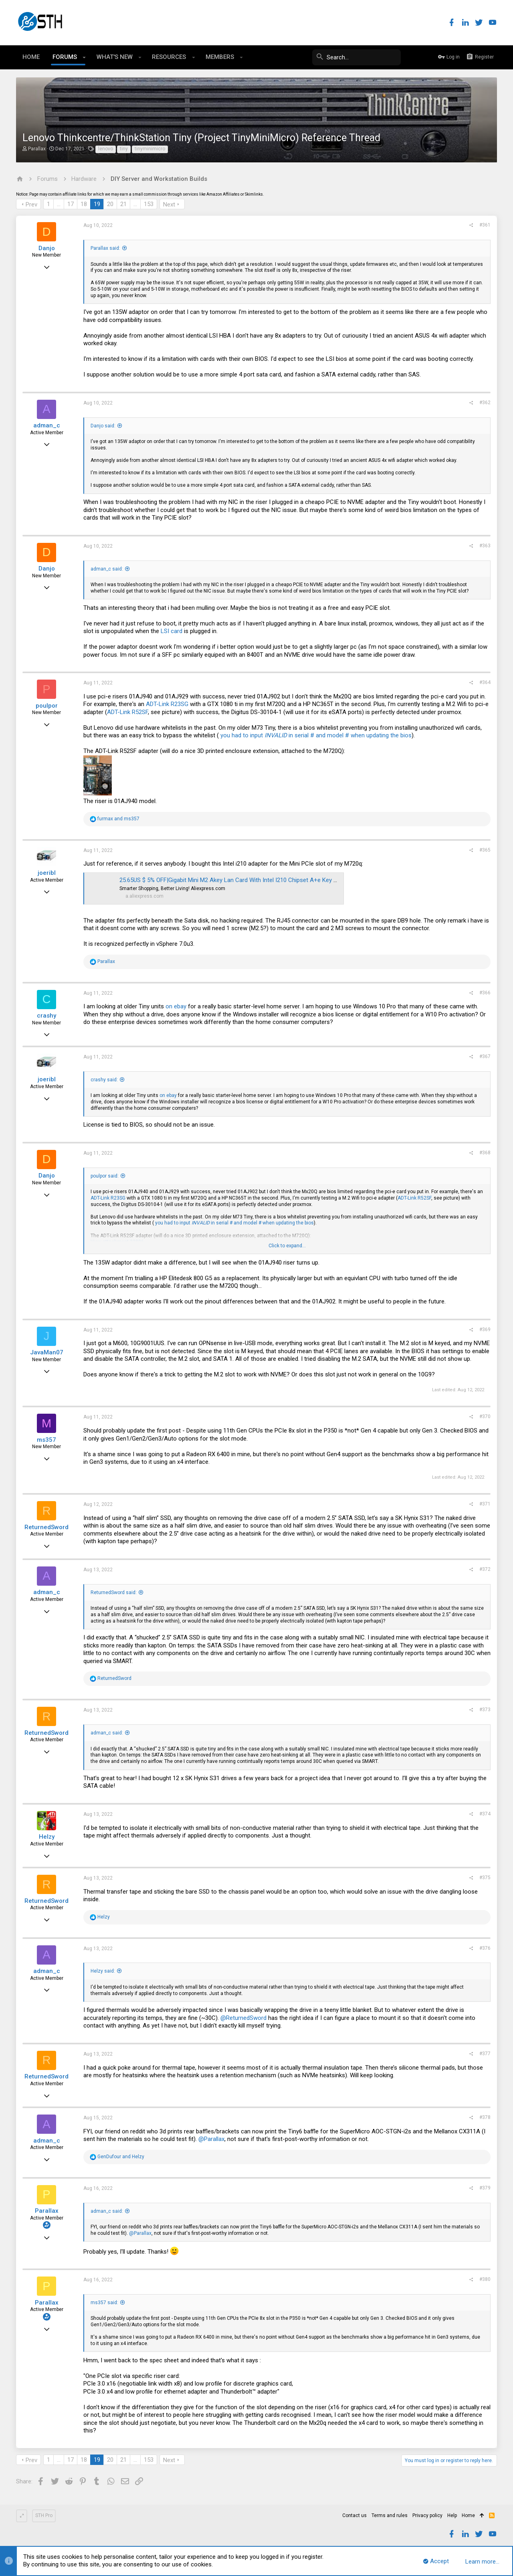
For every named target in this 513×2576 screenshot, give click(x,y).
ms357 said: (104, 2302)
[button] (84, 57)
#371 (485, 1504)
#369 (485, 1329)
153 (148, 204)
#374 (485, 1814)
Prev (31, 204)
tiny (124, 149)
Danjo (46, 248)
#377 (485, 2053)
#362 (485, 402)
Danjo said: (103, 426)
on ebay (176, 1006)
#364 (485, 682)
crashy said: (104, 1080)
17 (70, 204)
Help (452, 2515)
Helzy (47, 1836)
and (118, 819)
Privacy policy (427, 2515)
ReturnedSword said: (114, 1592)
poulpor (47, 705)
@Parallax (211, 2139)
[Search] (341, 57)
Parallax (37, 149)
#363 (485, 545)
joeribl (47, 872)
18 (84, 204)
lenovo (105, 149)
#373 (485, 1709)
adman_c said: (107, 569)
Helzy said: (103, 1971)
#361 (485, 225)
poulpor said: (105, 1176)
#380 (485, 2279)
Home (468, 2515)
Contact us (354, 2515)
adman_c (46, 425)
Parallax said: (105, 248)
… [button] (59, 204)
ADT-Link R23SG (167, 704)
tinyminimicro (150, 149)
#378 (485, 2117)
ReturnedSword (46, 1527)
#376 (485, 1948)
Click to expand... (287, 1246)
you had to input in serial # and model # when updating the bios (316, 735)
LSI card (171, 631)
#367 (485, 1056)
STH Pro (44, 2515)
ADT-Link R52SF (127, 712)
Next (169, 204)
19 (97, 204)
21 (123, 204)
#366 (485, 993)
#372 (485, 1569)
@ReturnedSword (243, 2018)
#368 (485, 1152)
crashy (46, 1015)
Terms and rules (390, 2515)
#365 (485, 850)
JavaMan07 (46, 1352)
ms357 (46, 1439)
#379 (485, 2188)
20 (110, 204)
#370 (485, 1416)
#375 (485, 1877)
